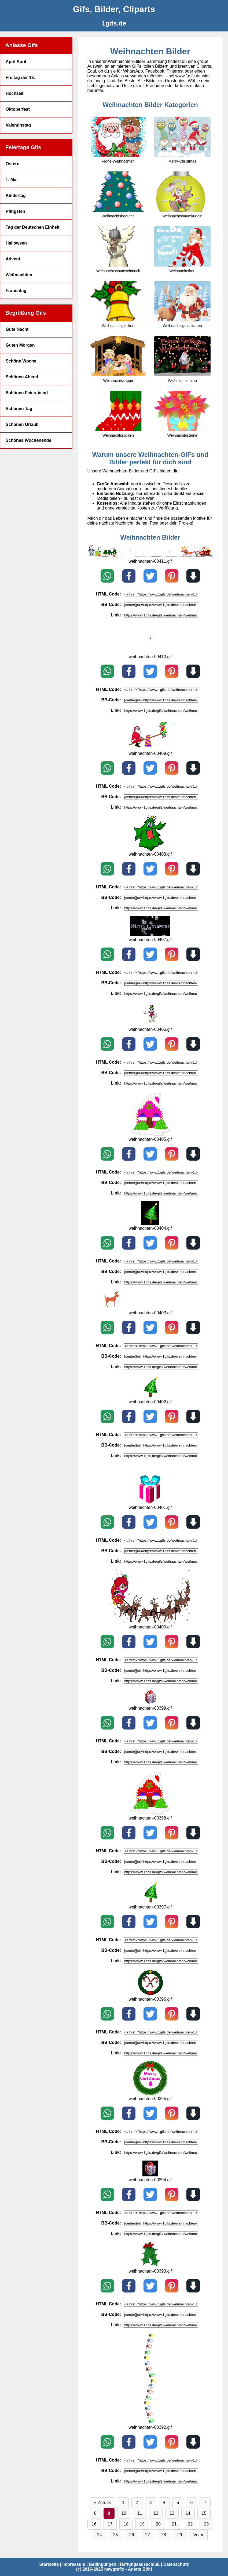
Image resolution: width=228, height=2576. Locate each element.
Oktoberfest (18, 109)
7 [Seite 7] (205, 2502)
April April (16, 61)
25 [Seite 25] (115, 2534)
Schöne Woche (21, 361)
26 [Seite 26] (131, 2534)
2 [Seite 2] (137, 2502)
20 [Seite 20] (158, 2524)
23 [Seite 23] (206, 2524)
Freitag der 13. (20, 77)
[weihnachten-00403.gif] (150, 1308)
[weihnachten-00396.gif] (150, 1994)
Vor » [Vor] (198, 2534)
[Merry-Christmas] (182, 140)
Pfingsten (15, 211)
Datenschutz (176, 2564)
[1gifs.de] (114, 23)
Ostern (13, 164)
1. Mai (11, 179)
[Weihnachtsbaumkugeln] (182, 194)
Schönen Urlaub (22, 424)
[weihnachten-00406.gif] (150, 1024)
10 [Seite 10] (124, 2513)
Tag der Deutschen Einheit (33, 227)
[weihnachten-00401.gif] (150, 1502)
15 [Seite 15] (204, 2513)
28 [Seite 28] (163, 2534)
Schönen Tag (19, 408)
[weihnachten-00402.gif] (150, 1397)
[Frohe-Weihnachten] (118, 140)
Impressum (73, 2564)
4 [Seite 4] (164, 2502)
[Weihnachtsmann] (182, 359)
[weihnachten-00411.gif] (150, 556)
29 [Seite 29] (179, 2534)
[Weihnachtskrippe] (118, 359)
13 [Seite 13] (172, 2513)
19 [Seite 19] (142, 2524)
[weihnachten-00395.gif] (150, 2093)
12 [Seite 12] (155, 2513)
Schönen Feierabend (27, 392)
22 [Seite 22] (190, 2524)
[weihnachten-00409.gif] (150, 748)
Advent (13, 259)
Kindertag (16, 195)
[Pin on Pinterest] (171, 576)
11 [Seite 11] (139, 2513)
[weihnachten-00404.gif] (150, 1223)
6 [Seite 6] (191, 2502)
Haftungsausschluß (140, 2564)
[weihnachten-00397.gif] (150, 1902)
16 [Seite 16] (94, 2524)
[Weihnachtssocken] (118, 414)
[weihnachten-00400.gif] (150, 1622)
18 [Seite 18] (126, 2524)
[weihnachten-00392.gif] (150, 2422)
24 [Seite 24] (99, 2534)
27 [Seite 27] (147, 2534)
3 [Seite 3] (150, 2502)
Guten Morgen (20, 345)
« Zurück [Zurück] (102, 2502)
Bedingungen (102, 2564)
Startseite (49, 2564)
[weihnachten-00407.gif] (150, 934)
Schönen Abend (22, 377)
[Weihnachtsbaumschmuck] (118, 249)
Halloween (16, 243)
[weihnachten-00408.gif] (150, 849)
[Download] (193, 576)
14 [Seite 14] (188, 2513)
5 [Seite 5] (178, 2502)
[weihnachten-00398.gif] (150, 1813)
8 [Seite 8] (95, 2513)
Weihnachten (19, 274)
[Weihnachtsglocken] (118, 304)
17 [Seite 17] (110, 2524)
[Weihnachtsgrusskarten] (182, 304)
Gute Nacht (17, 329)
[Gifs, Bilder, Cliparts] (114, 9)
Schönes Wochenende (28, 440)
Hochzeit (15, 93)
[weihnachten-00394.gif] (150, 2175)
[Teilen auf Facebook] (128, 576)
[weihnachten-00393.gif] (150, 2266)
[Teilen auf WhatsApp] (107, 576)
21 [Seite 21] (174, 2524)
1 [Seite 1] (123, 2502)
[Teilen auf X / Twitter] (150, 576)
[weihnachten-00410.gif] (150, 652)
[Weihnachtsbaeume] (118, 194)
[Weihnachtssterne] (182, 414)
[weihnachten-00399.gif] (150, 1703)
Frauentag (16, 290)
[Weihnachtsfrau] (182, 249)
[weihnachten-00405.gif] (150, 1134)
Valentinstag (18, 125)
